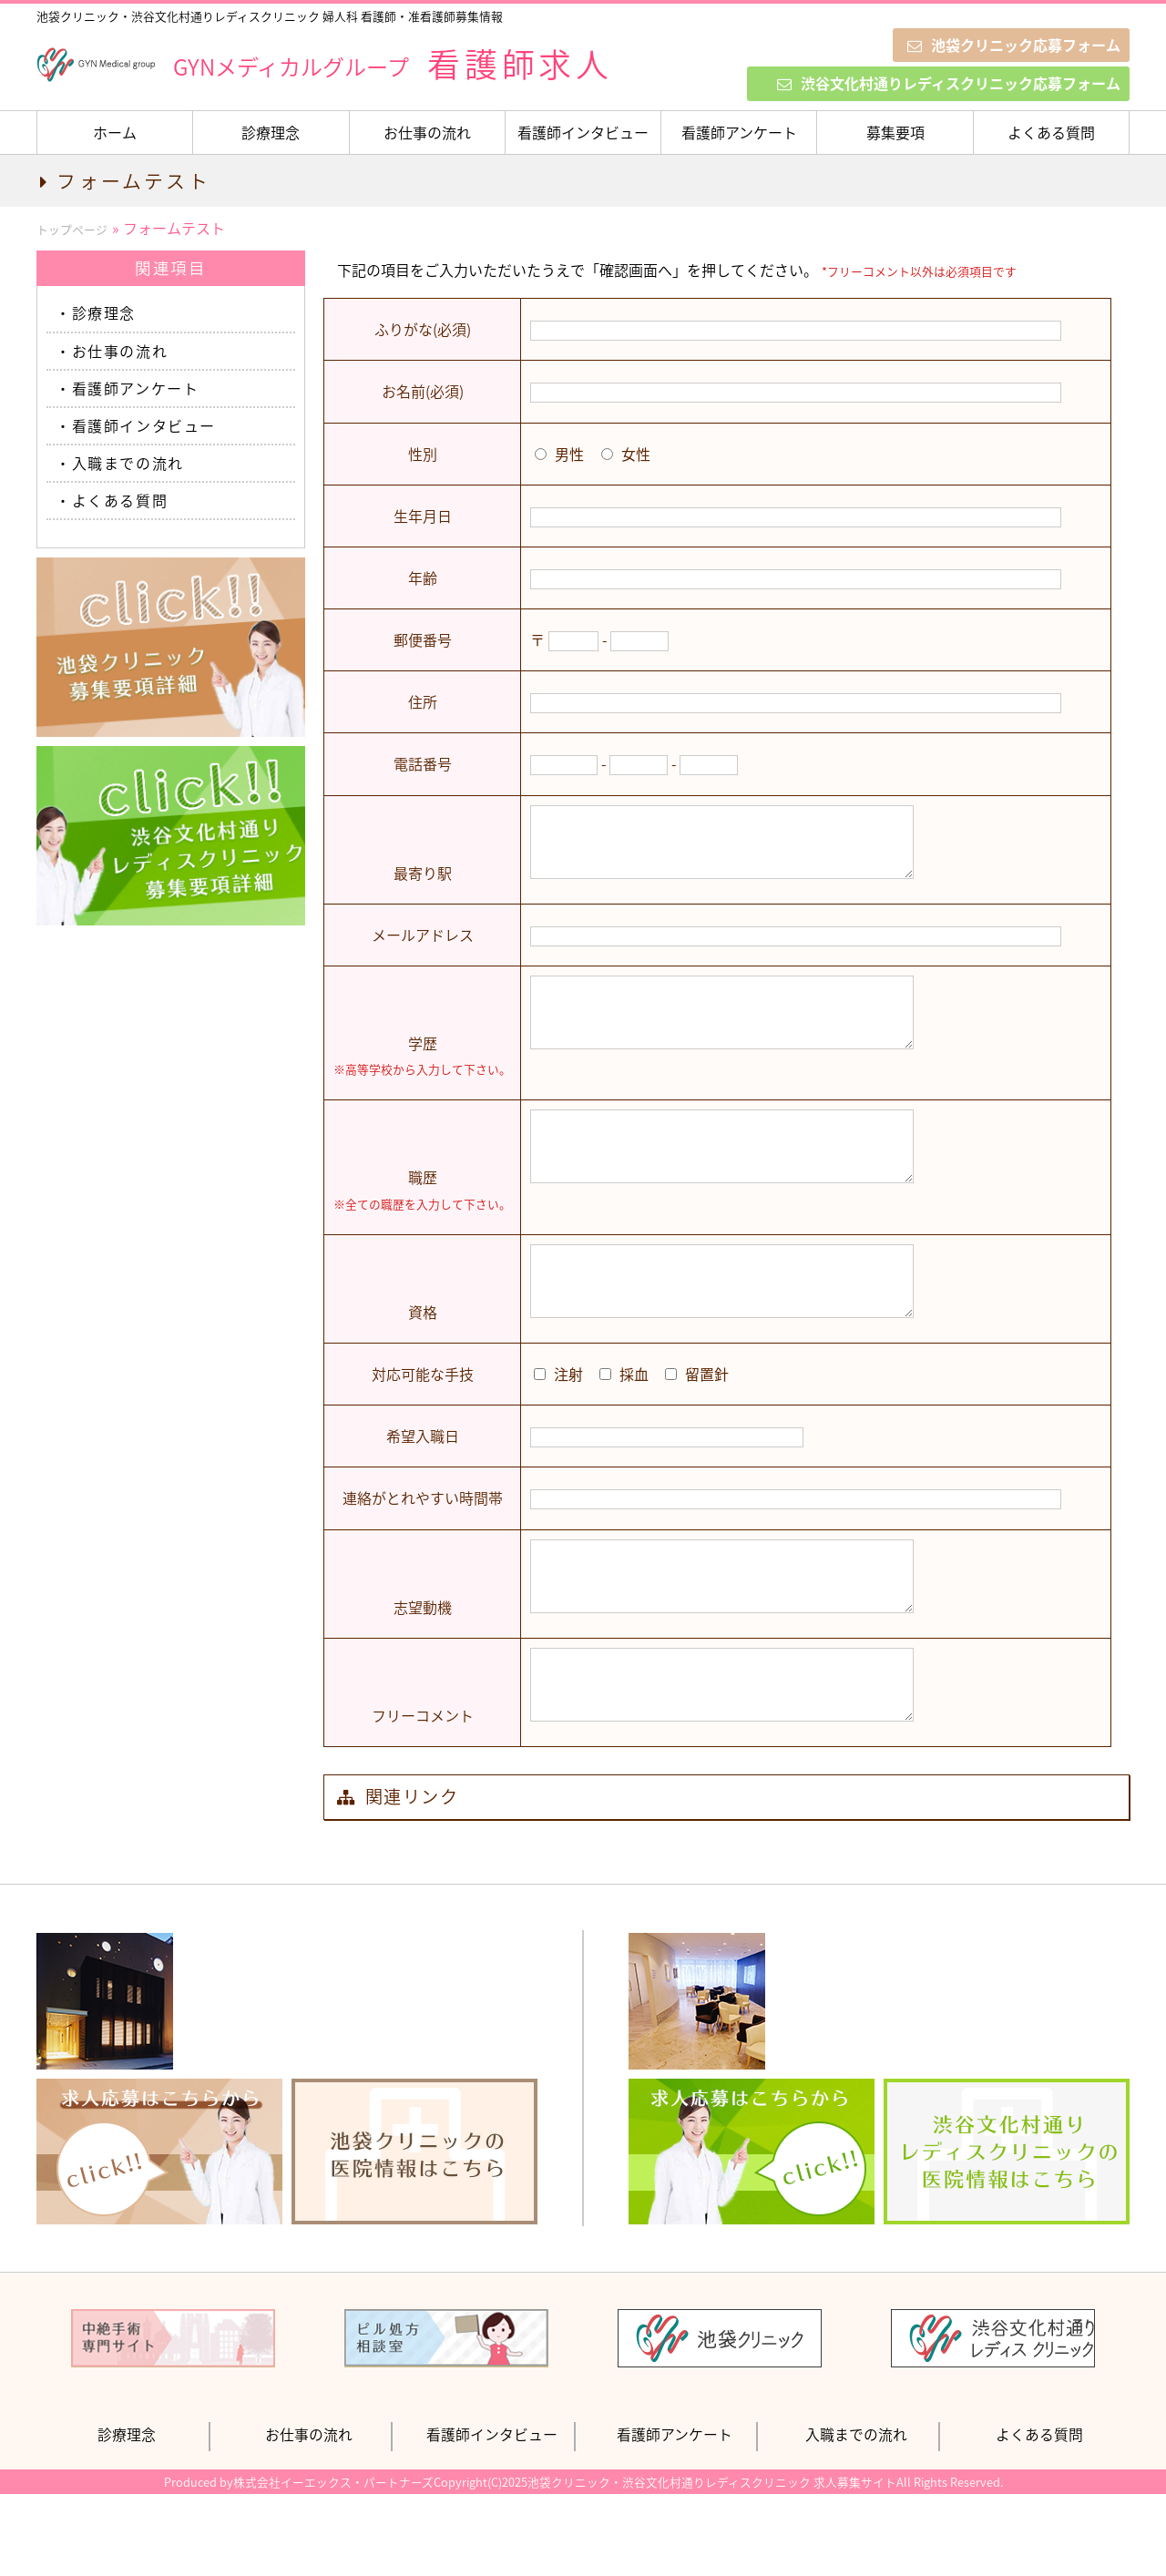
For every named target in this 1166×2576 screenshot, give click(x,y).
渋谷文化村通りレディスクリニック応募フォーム (948, 83)
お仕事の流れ (427, 132)
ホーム (115, 132)
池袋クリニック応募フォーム (1013, 45)
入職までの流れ (128, 463)
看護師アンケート (739, 132)
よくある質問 (1051, 132)
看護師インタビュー (583, 132)
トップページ (71, 229)
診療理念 (270, 132)
